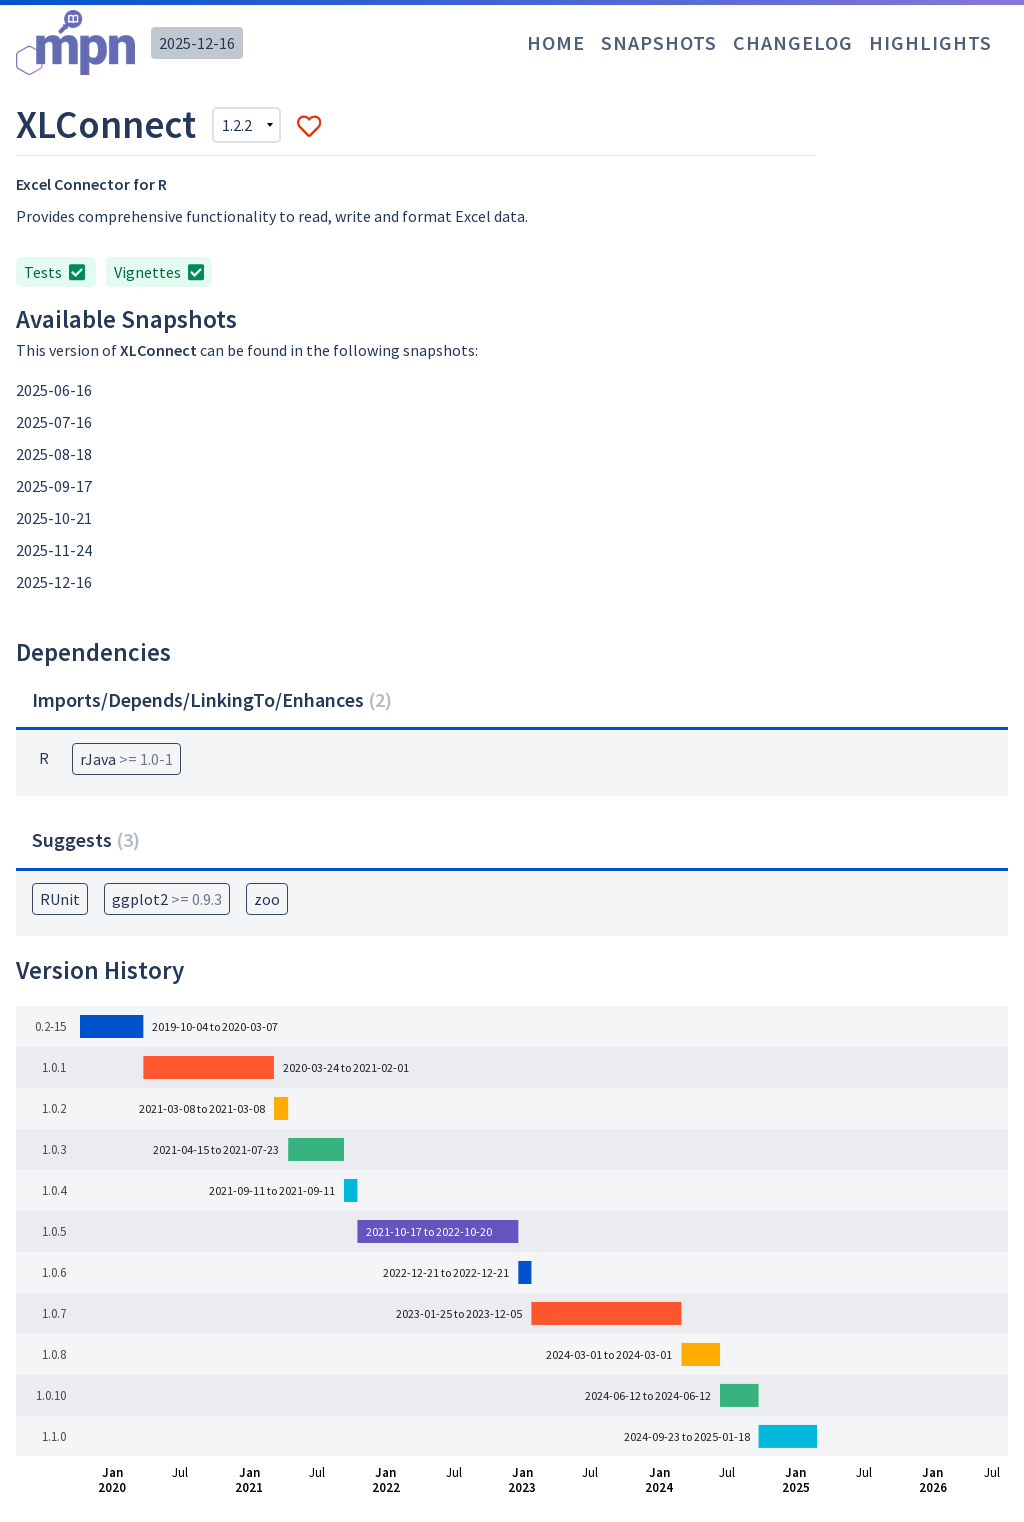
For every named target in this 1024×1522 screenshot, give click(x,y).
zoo (267, 899)
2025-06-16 (54, 390)
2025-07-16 (54, 422)
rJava (126, 759)
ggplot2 (167, 899)
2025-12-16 (197, 43)
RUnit (60, 899)
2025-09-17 (54, 486)
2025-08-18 (54, 454)
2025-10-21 (54, 518)
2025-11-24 (54, 550)
